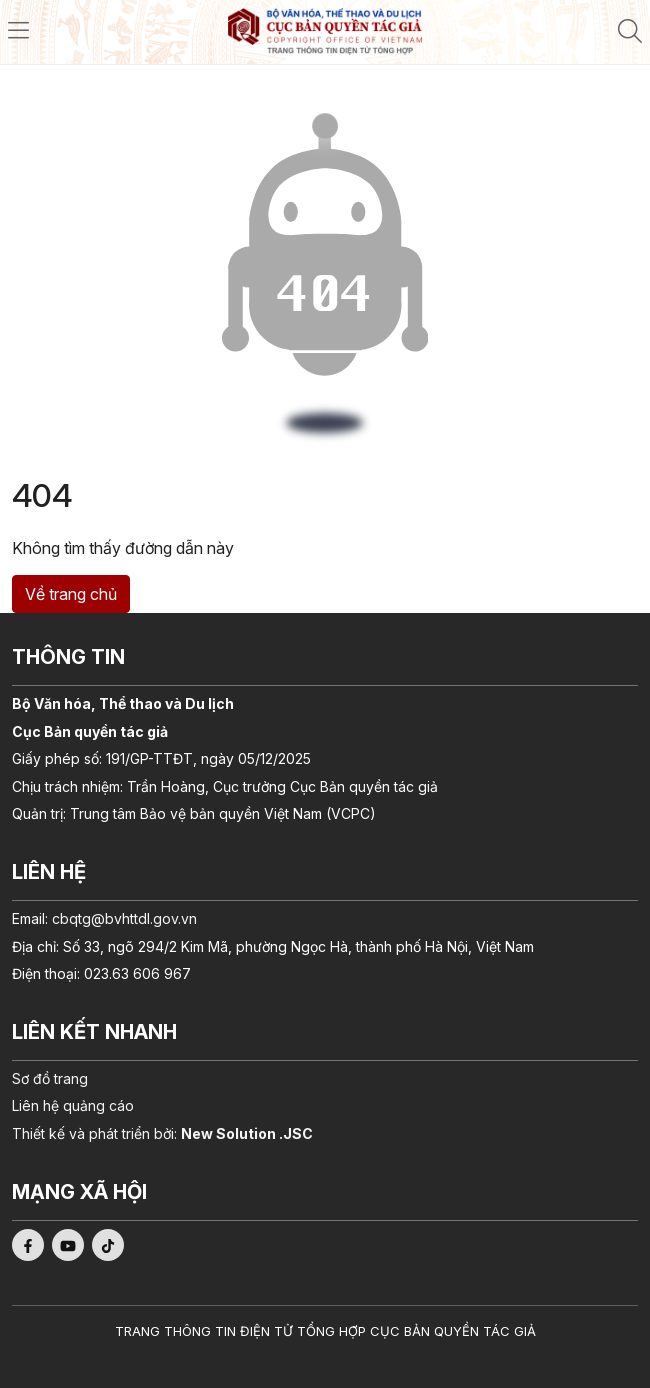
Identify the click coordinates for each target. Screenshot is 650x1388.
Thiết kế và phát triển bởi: (162, 1133)
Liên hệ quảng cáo (73, 1105)
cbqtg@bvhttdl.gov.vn (124, 918)
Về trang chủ (71, 594)
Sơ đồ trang (50, 1078)
